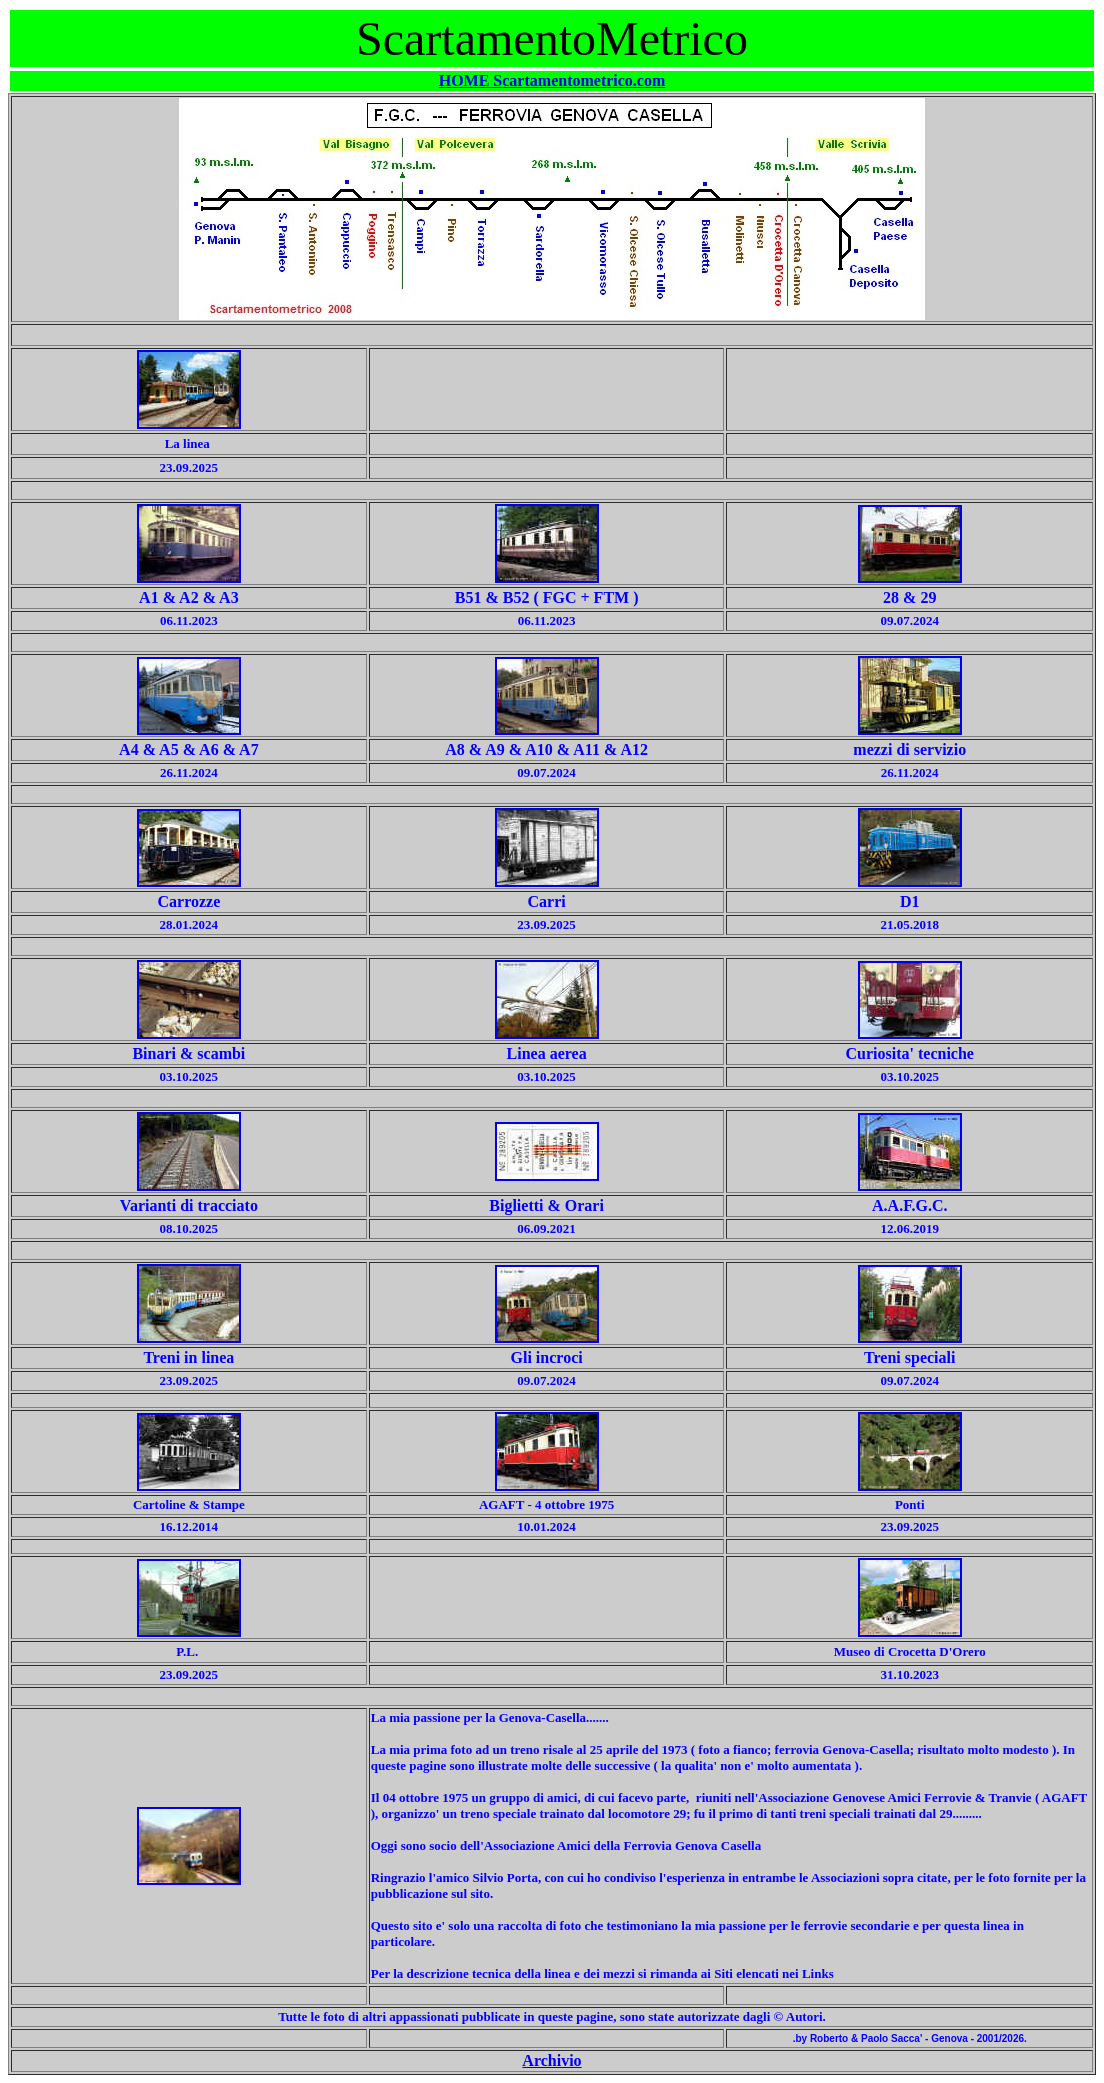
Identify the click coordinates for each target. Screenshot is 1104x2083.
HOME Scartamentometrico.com (552, 80)
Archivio (551, 2060)
